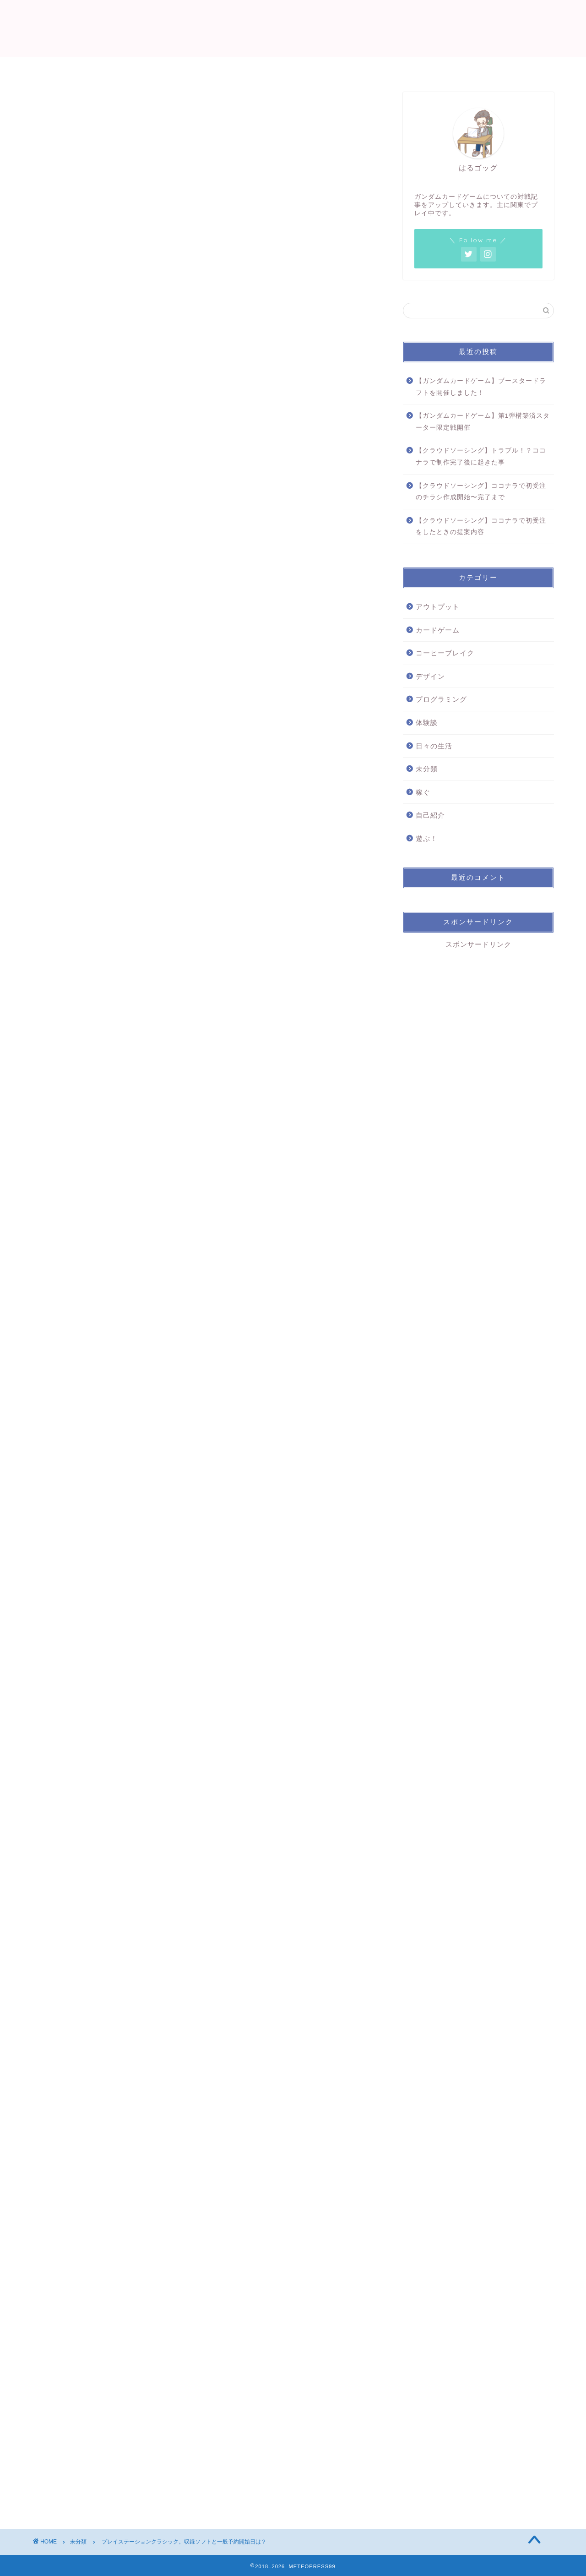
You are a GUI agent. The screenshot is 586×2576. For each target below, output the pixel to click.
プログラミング (441, 699)
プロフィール (200, 68)
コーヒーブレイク (445, 653)
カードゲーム (438, 630)
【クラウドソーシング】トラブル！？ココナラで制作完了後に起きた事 (481, 456)
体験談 (427, 722)
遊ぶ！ (427, 838)
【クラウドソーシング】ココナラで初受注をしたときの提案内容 (481, 526)
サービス (259, 68)
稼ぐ (423, 792)
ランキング (315, 68)
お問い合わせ (431, 68)
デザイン (430, 676)
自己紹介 (430, 815)
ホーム (144, 68)
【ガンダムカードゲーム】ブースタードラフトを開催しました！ (481, 386)
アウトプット (438, 607)
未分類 (57, 109)
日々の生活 (434, 746)
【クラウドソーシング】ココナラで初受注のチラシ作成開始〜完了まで (481, 491)
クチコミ (371, 68)
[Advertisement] (206, 2160)
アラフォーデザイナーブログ (293, 27)
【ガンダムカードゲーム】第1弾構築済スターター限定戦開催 (483, 421)
